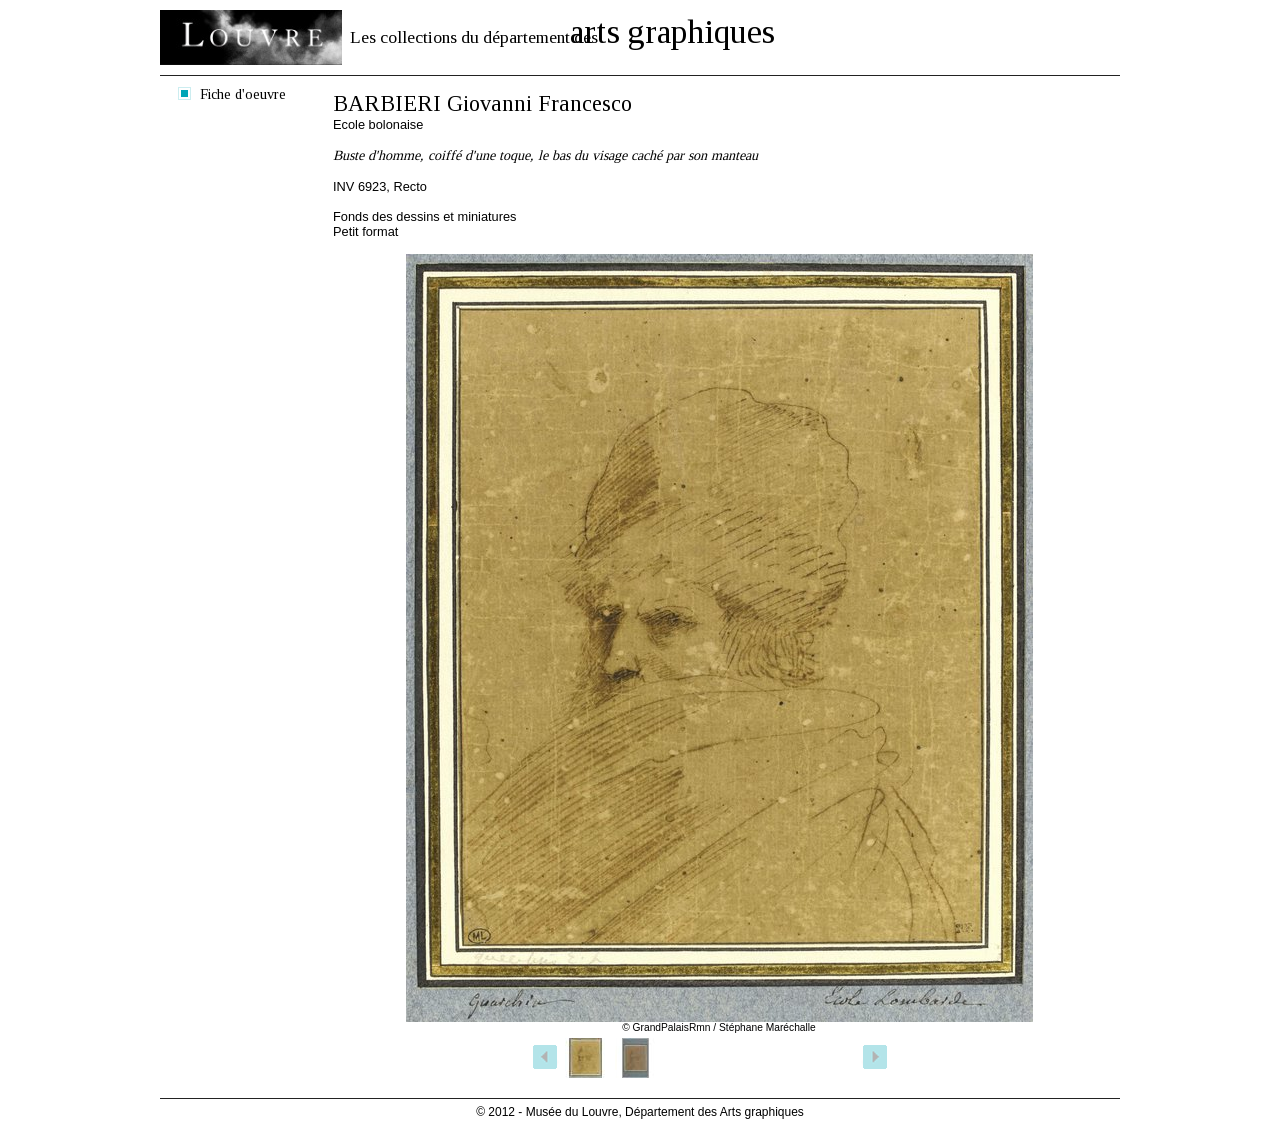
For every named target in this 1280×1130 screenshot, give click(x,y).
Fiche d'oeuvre (243, 94)
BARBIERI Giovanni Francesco (482, 103)
